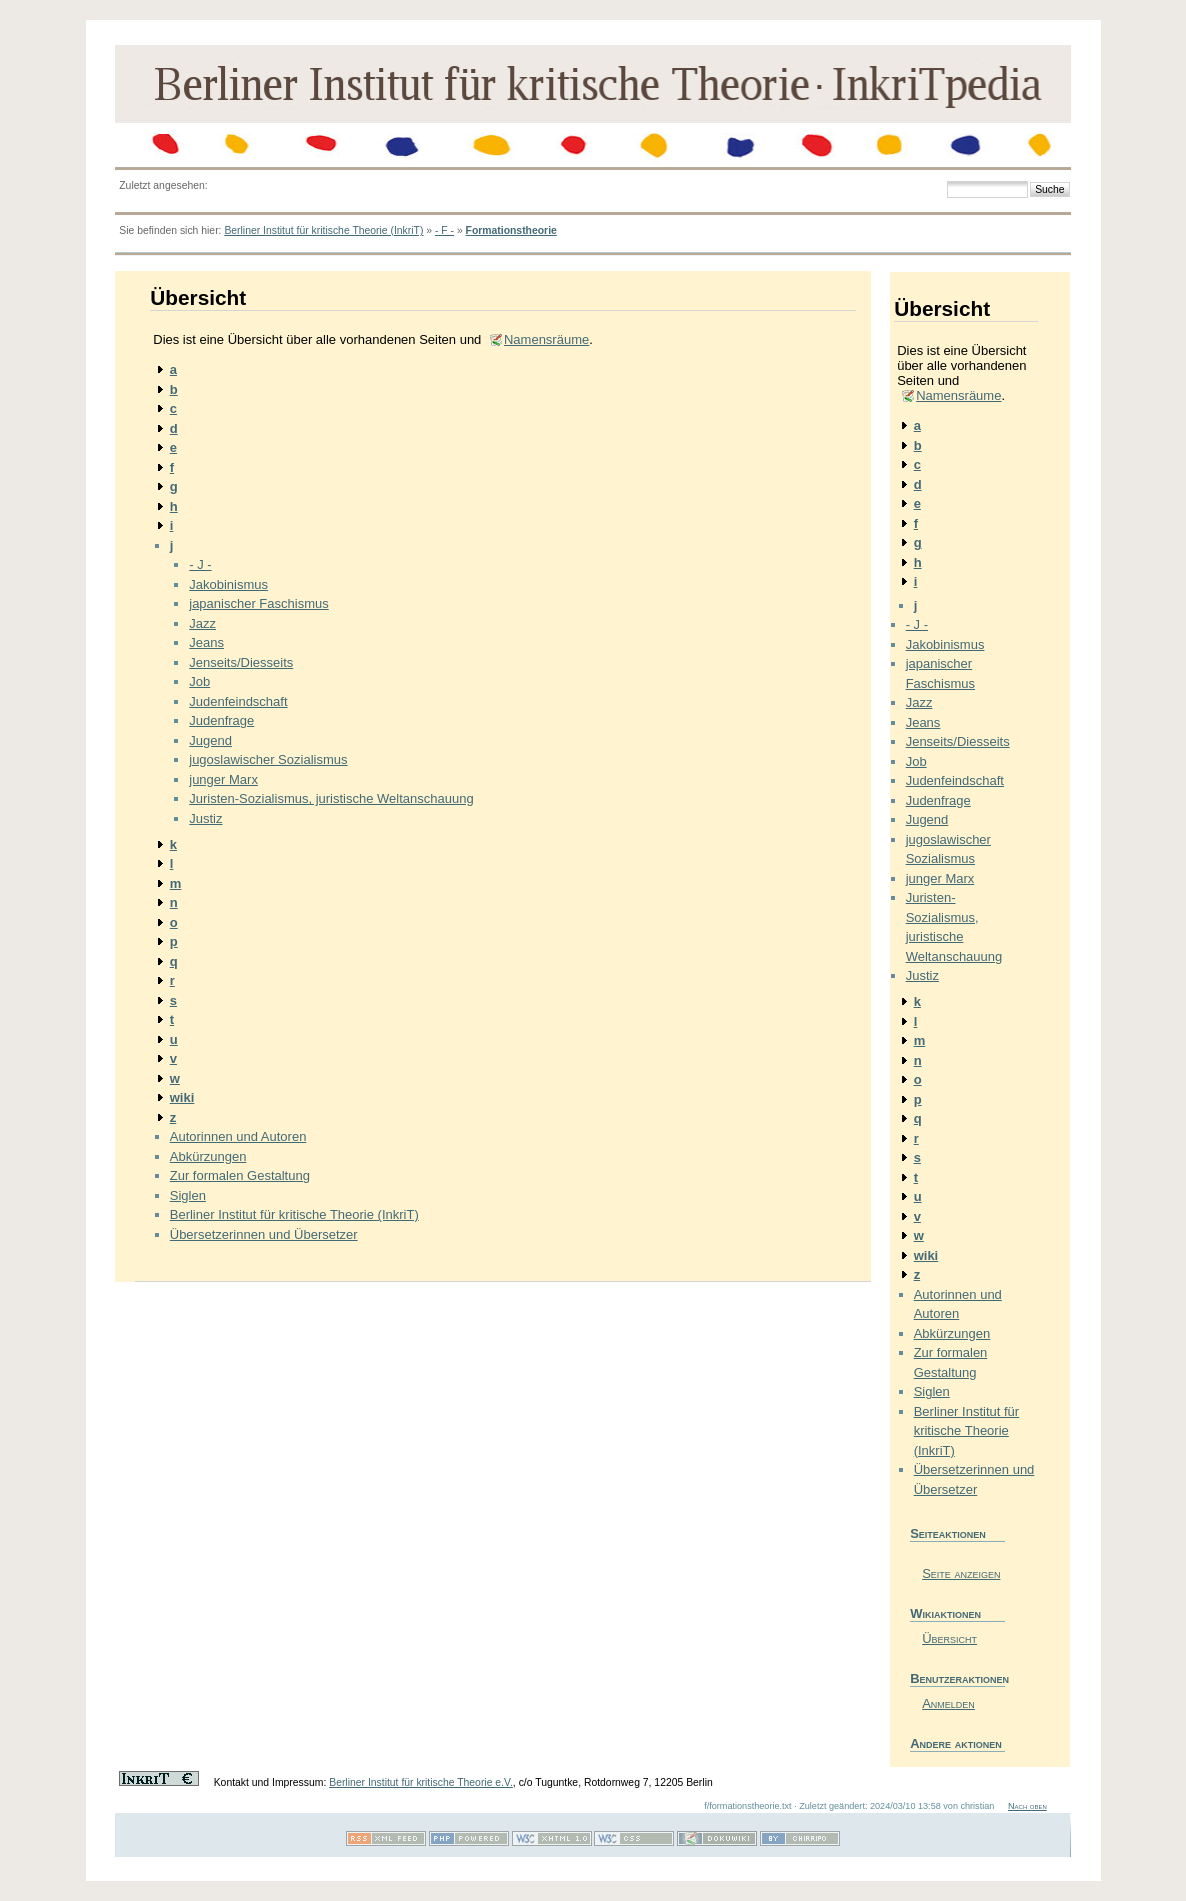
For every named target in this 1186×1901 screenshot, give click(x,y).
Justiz (205, 818)
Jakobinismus (228, 584)
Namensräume (546, 339)
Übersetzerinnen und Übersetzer (264, 1234)
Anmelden (948, 1703)
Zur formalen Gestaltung (240, 1175)
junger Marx (223, 779)
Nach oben (1027, 1806)
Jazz (202, 623)
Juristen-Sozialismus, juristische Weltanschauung (331, 798)
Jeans (206, 642)
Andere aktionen (956, 1743)
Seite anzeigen (961, 1573)
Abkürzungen (208, 1156)
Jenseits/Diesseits (241, 662)
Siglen (188, 1195)
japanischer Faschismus (258, 603)
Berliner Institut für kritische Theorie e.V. (421, 1782)
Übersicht (949, 1638)
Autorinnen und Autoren (238, 1136)
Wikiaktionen (945, 1613)
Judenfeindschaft (238, 701)
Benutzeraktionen (957, 1678)
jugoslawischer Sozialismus (268, 759)
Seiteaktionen (948, 1533)
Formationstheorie (511, 230)
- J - (200, 564)
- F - (444, 230)
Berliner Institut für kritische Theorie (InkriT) (323, 230)
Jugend (210, 740)
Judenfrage (221, 720)
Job (199, 681)
